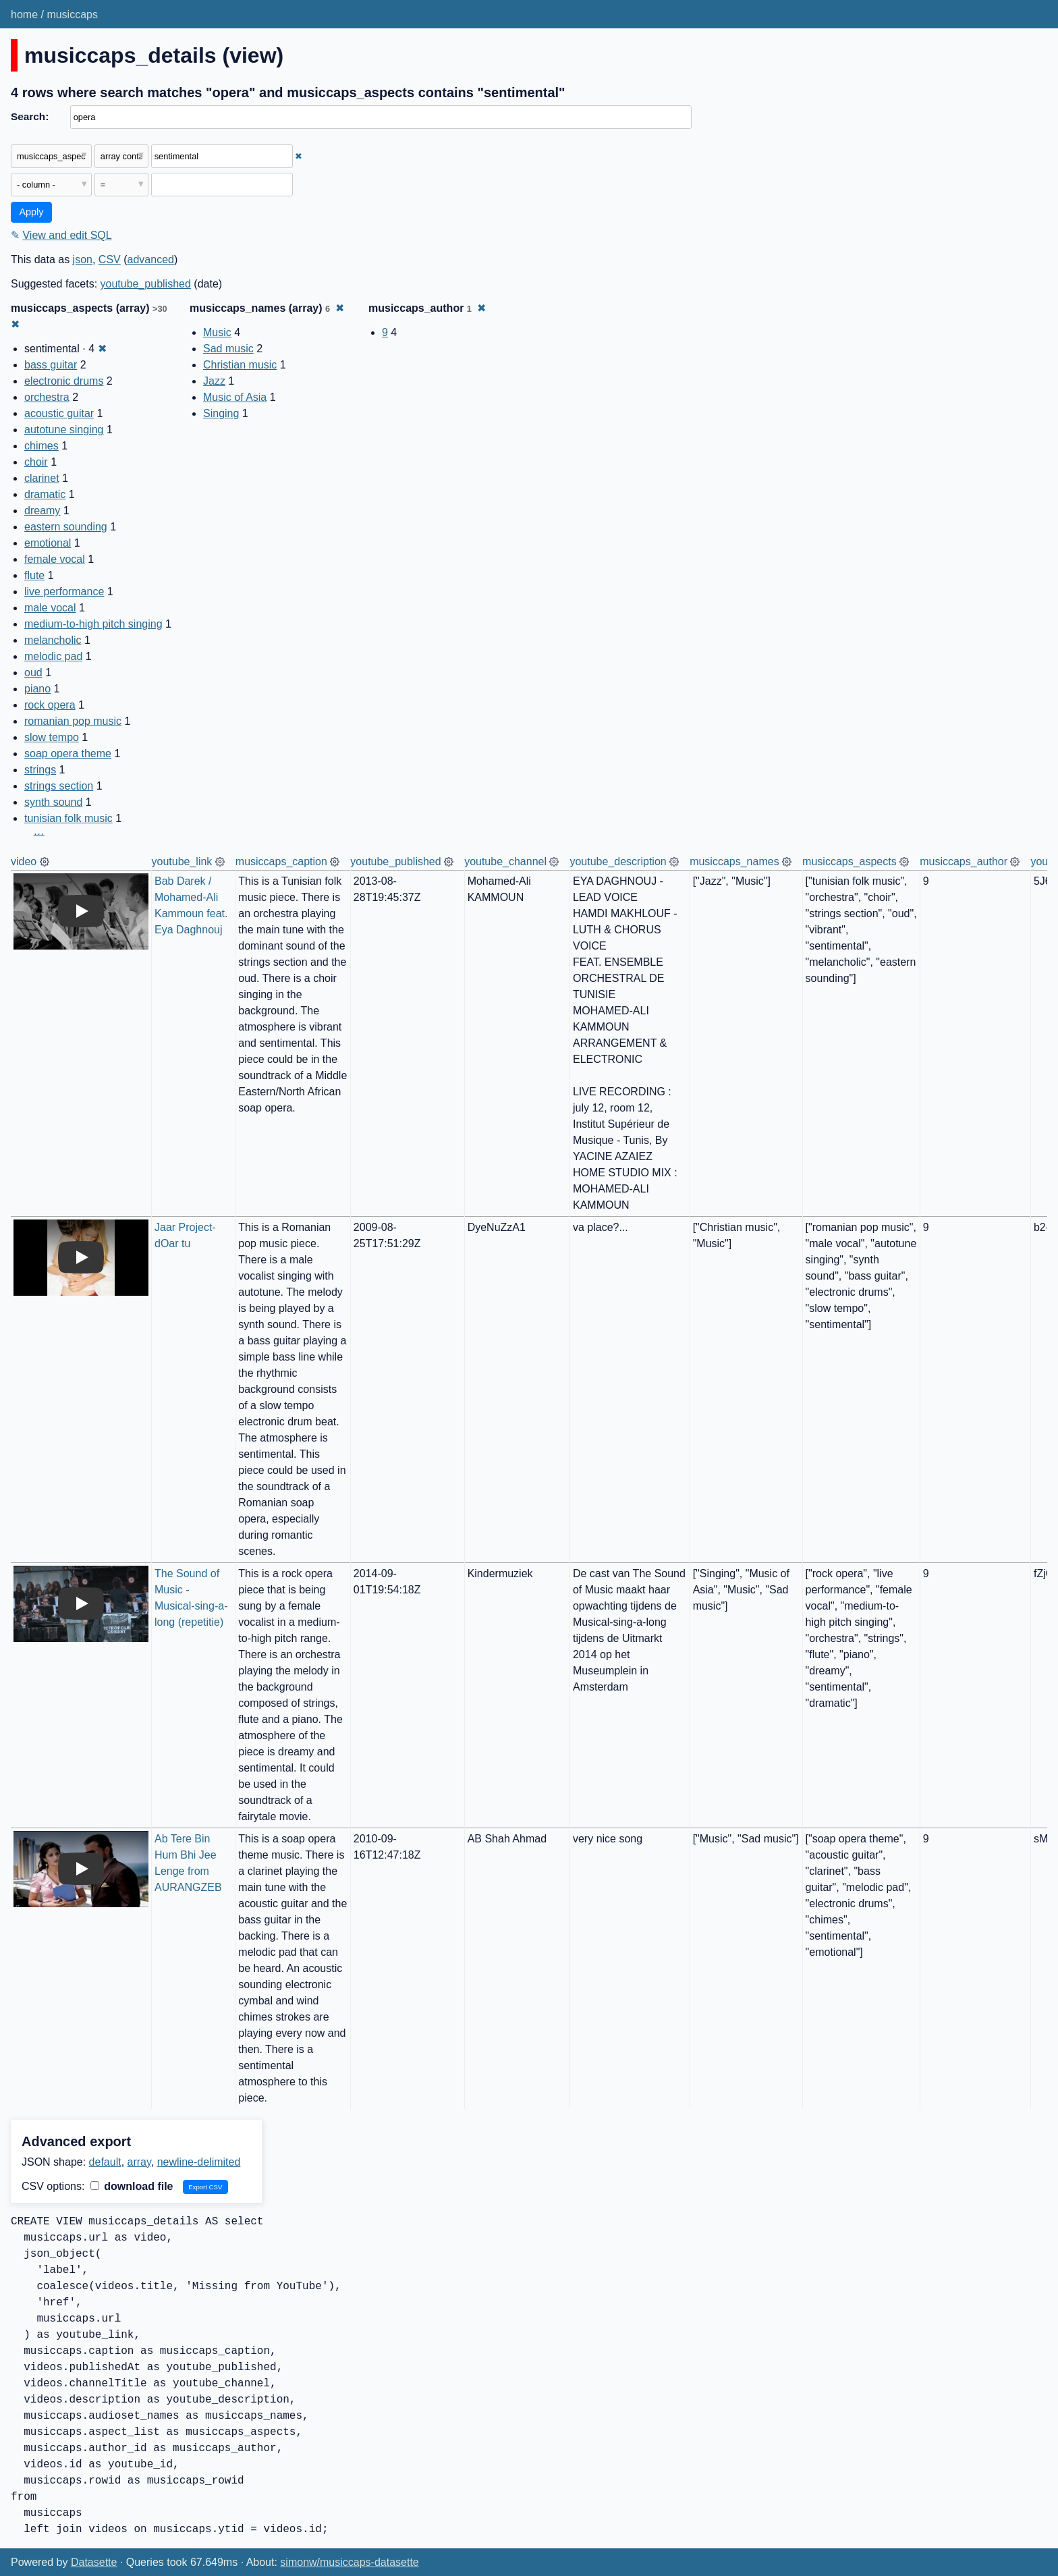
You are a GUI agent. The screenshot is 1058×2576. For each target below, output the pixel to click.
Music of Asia (235, 397)
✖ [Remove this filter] (298, 156)
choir (36, 462)
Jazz (214, 381)
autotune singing (63, 429)
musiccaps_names (734, 861)
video (23, 861)
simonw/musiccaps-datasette (349, 2562)
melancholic (52, 640)
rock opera (50, 705)
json (82, 259)
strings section (58, 786)
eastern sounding (65, 526)
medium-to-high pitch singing (93, 624)
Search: (30, 116)
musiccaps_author (963, 861)
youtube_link (182, 861)
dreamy (42, 510)
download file (131, 2186)
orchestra (46, 397)
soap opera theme (67, 753)
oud (33, 672)
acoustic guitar (59, 413)
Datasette (94, 2562)
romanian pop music (72, 721)
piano (37, 688)
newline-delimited (199, 2162)
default (105, 2162)
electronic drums (63, 381)
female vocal (54, 559)
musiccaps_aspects (849, 861)
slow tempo (51, 737)
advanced (151, 259)
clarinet (41, 478)
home (24, 14)
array (139, 2162)
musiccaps (72, 14)
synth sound (53, 802)
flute (34, 575)
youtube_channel (505, 861)
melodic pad (53, 656)
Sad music (228, 348)
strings (40, 769)
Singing (221, 413)
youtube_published (146, 284)
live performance (64, 591)
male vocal (50, 607)
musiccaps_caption (281, 861)
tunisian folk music (68, 818)
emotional (47, 543)
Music (217, 332)
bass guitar (50, 365)
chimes (41, 445)
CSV (110, 259)
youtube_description (617, 861)
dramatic (44, 494)
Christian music (240, 365)
